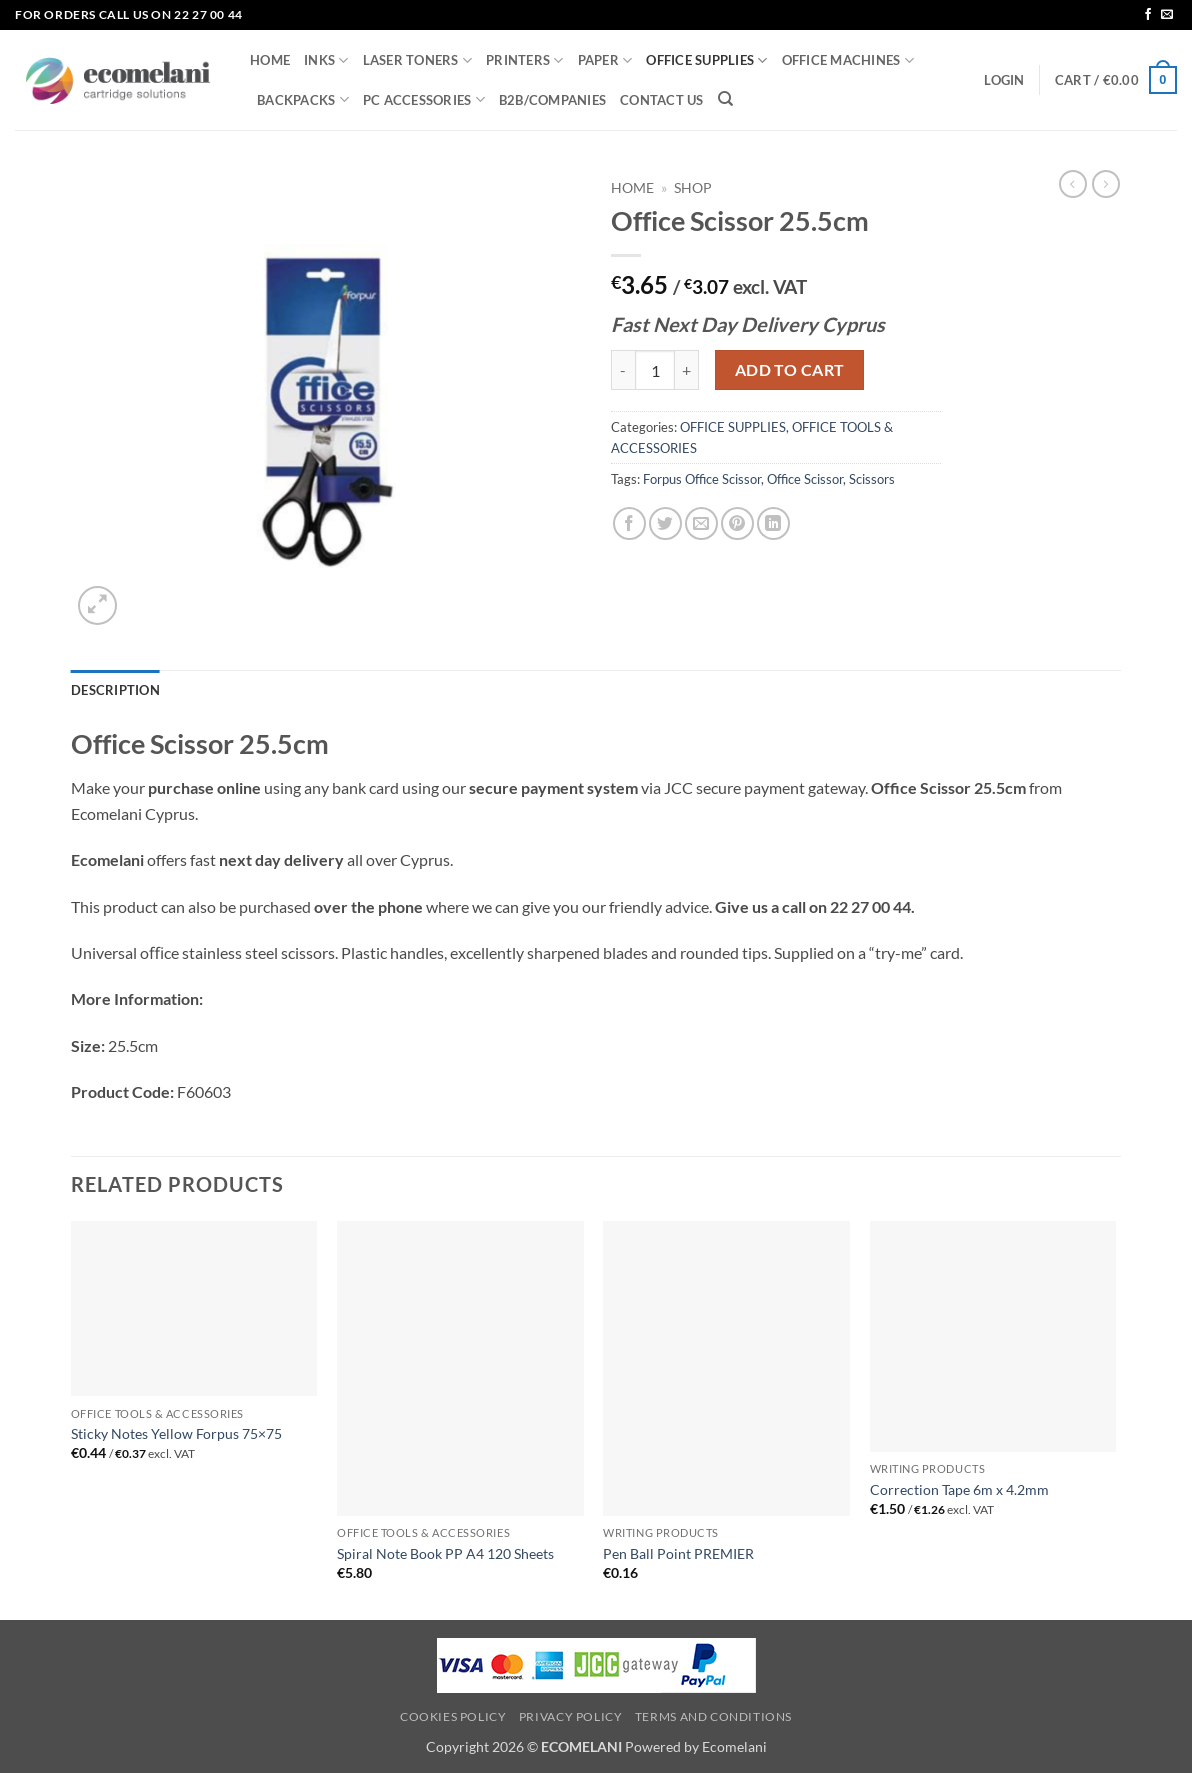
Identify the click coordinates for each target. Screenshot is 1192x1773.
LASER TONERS (418, 60)
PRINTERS (525, 60)
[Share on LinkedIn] (773, 523)
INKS (326, 60)
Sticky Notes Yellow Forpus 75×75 (176, 1433)
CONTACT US (662, 100)
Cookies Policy (453, 1716)
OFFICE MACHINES (848, 60)
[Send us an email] (1167, 15)
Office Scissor (805, 479)
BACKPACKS (303, 99)
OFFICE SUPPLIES (706, 60)
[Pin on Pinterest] (737, 523)
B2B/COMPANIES (552, 100)
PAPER (605, 60)
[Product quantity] (655, 370)
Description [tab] (115, 690)
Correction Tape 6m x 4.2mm (959, 1489)
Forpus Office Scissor (702, 479)
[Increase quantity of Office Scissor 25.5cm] (687, 370)
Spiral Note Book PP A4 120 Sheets (445, 1553)
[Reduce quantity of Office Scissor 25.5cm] (623, 370)
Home (632, 188)
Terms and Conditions (713, 1716)
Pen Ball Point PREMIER (678, 1553)
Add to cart (790, 370)
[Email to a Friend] (701, 523)
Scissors (872, 479)
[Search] (725, 99)
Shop (693, 188)
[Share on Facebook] (629, 523)
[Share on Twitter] (665, 523)
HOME (270, 60)
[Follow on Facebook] (1148, 15)
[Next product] (1073, 184)
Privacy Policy (571, 1716)
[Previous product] (1106, 184)
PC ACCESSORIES (424, 99)
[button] (1004, 80)
